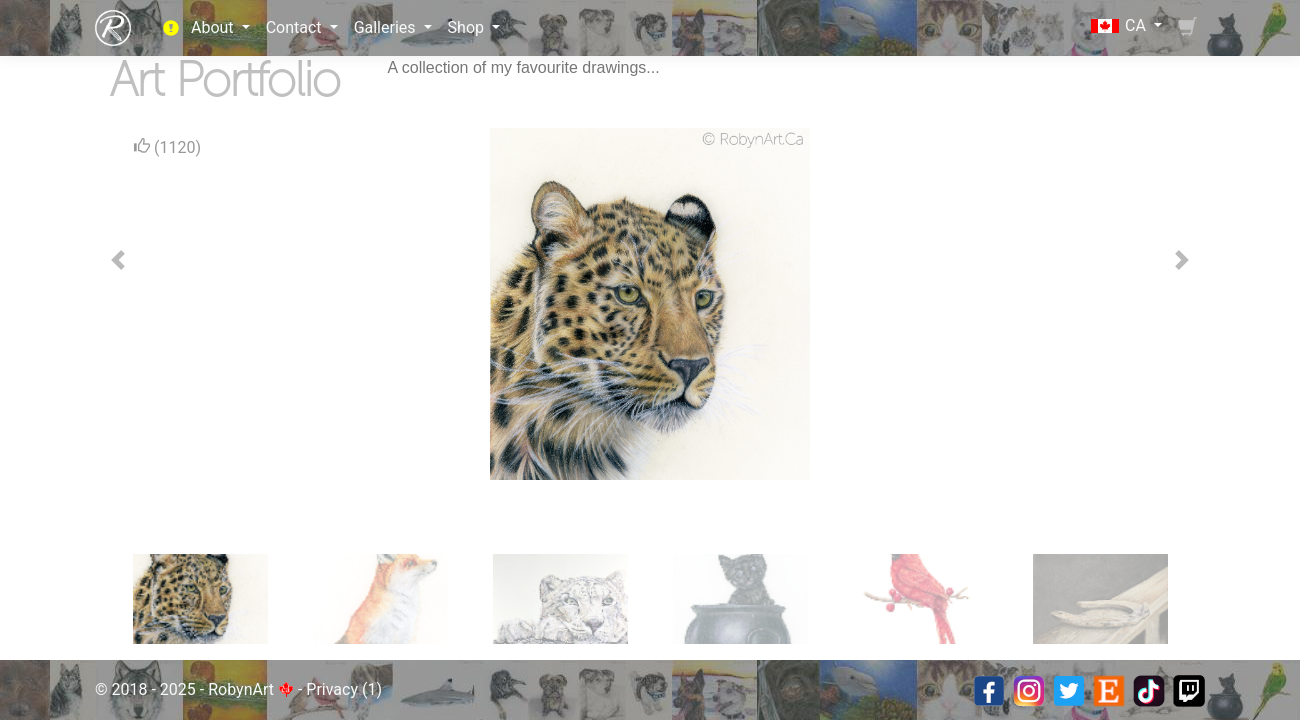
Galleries (387, 27)
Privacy (332, 689)
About (214, 27)
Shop (468, 27)
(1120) (167, 147)
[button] (118, 260)
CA (1120, 25)
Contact (296, 27)
